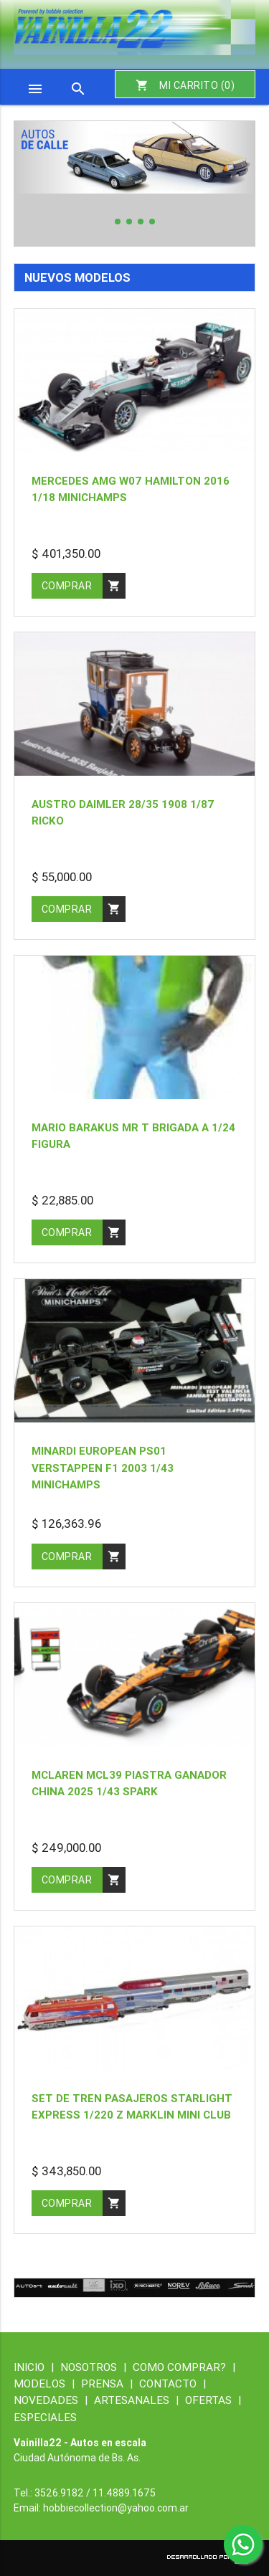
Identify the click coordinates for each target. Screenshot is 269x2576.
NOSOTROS (96, 2367)
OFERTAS (213, 2400)
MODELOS (47, 2383)
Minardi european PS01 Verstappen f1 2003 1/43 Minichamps (103, 1467)
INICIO (37, 2367)
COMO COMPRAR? (184, 2367)
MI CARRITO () (185, 85)
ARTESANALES (139, 2400)
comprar (84, 586)
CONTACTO (172, 2383)
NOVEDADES (54, 2400)
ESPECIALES (45, 2417)
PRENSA (110, 2383)
